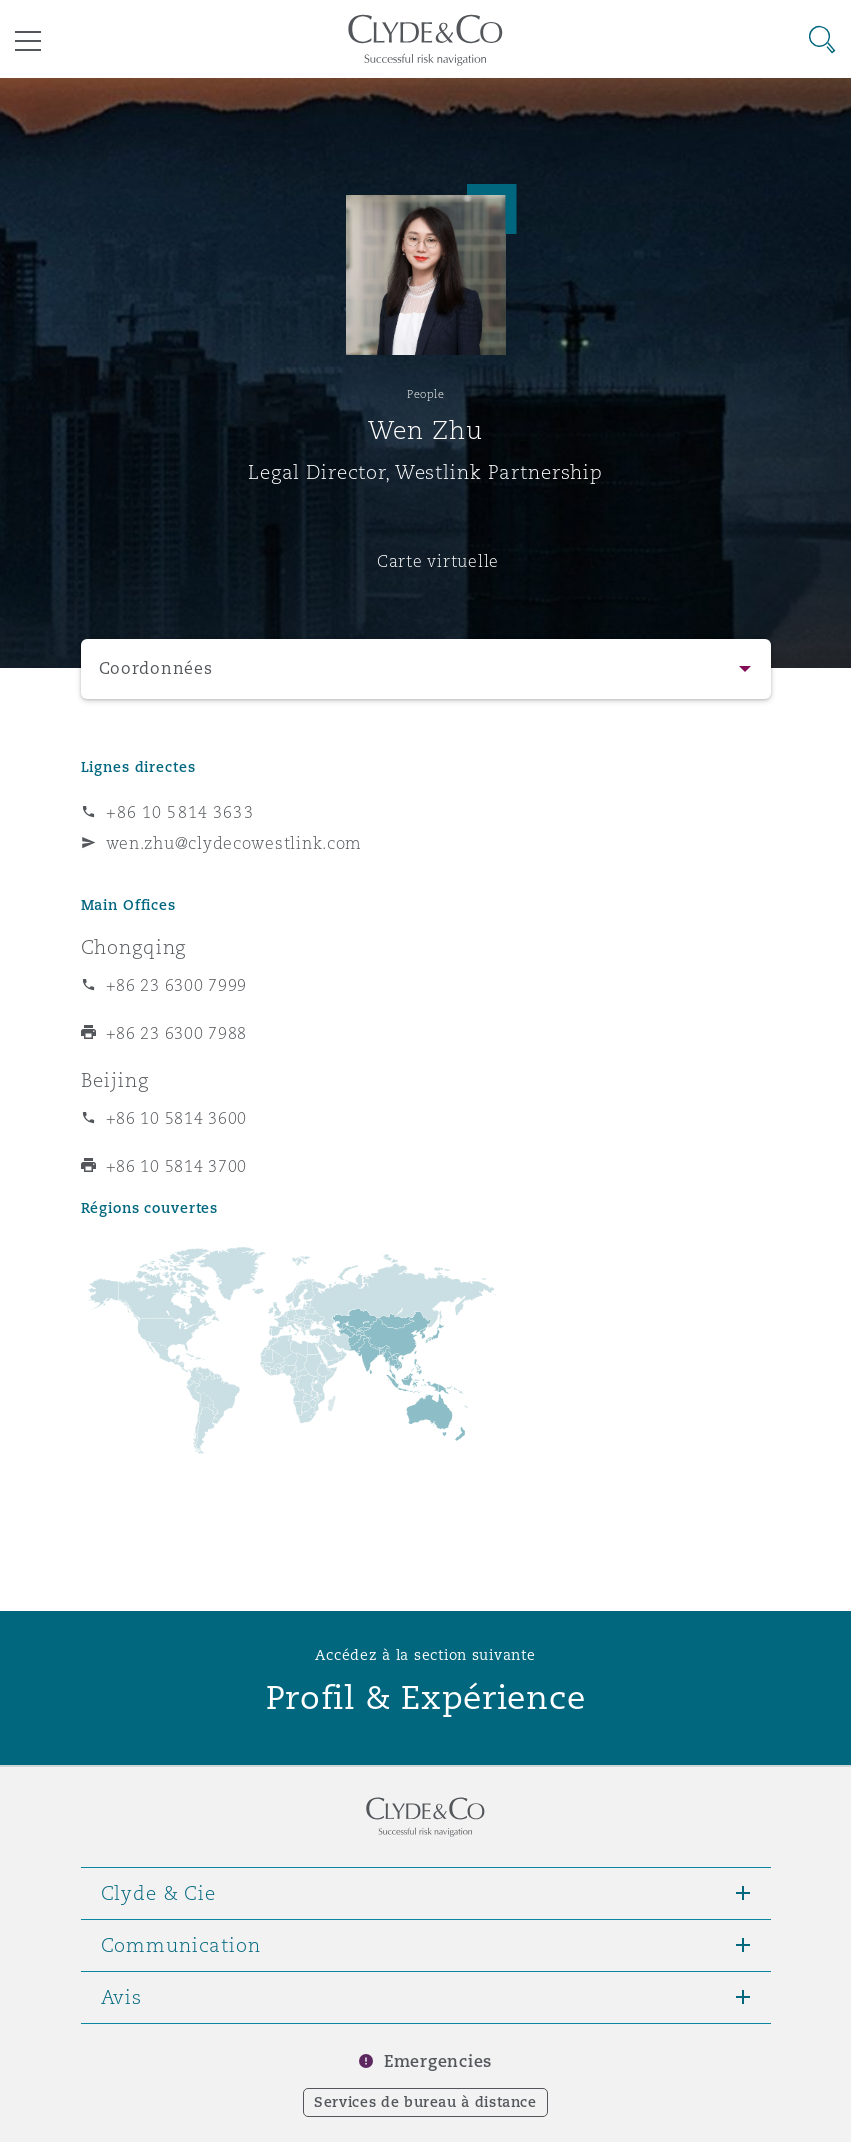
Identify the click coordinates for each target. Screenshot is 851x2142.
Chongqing (134, 947)
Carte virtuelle (438, 561)
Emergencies (438, 2061)
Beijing (115, 1080)
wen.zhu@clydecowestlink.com (234, 843)
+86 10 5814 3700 (177, 1166)
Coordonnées (156, 668)
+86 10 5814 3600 (177, 1118)
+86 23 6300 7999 (177, 985)
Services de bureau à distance (425, 2102)
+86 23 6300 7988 (177, 1033)
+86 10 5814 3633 (180, 812)
